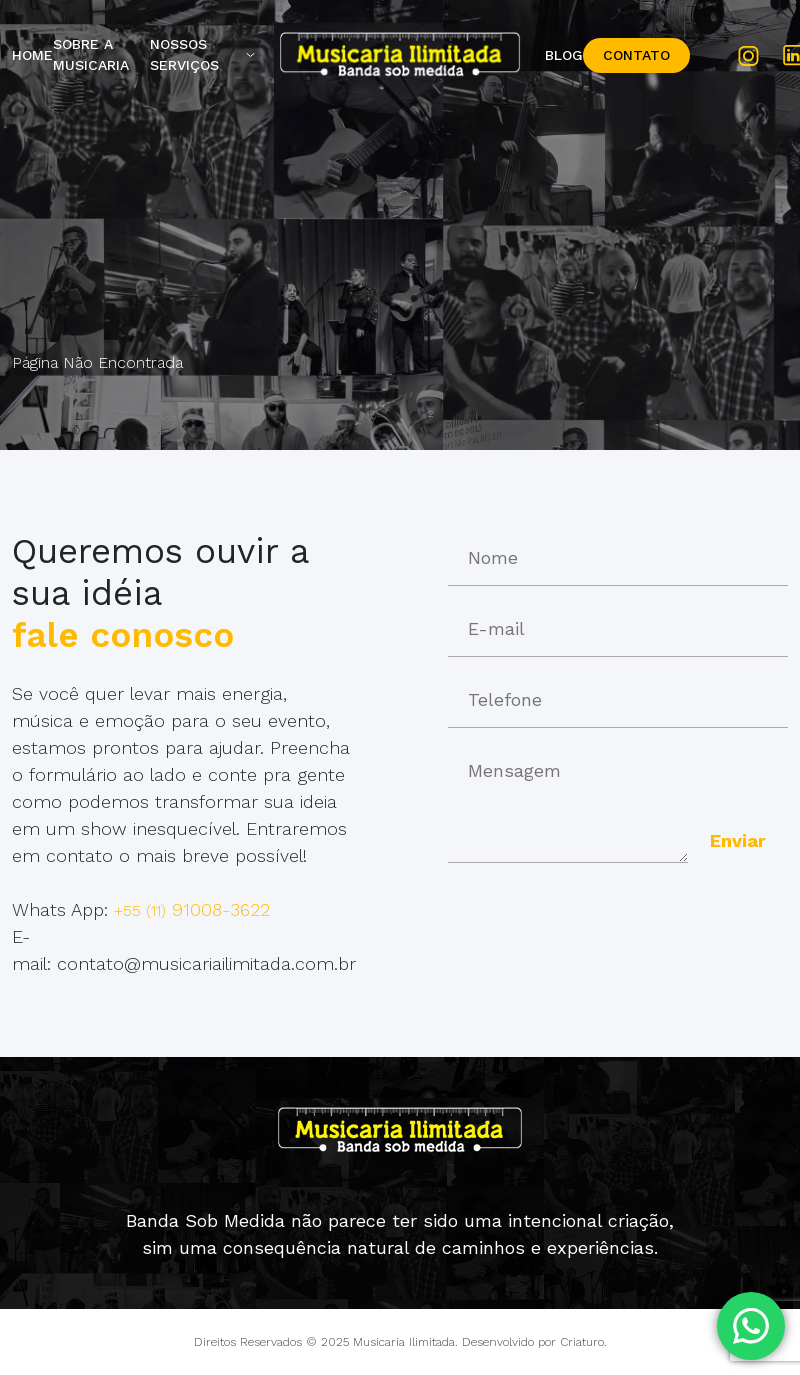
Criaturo (582, 1342)
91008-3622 (192, 909)
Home (32, 55)
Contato (636, 55)
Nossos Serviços (184, 54)
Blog (564, 55)
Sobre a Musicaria (91, 54)
